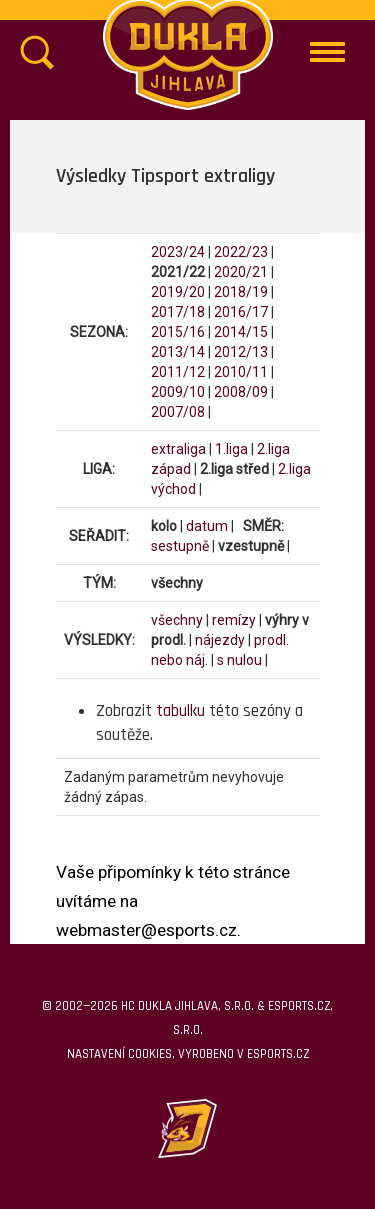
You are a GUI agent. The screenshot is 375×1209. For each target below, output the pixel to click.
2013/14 (178, 352)
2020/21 (241, 272)
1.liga (231, 449)
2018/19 (241, 292)
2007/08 (178, 412)
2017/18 (178, 312)
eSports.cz (278, 1054)
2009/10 (178, 392)
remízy (234, 620)
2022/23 (241, 252)
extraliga (178, 449)
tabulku (180, 711)
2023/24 (178, 252)
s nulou (239, 660)
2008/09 (241, 392)
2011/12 (178, 372)
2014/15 (241, 332)
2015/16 (178, 332)
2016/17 (241, 312)
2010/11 (241, 372)
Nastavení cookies (119, 1054)
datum (207, 526)
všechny (177, 620)
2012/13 (241, 352)
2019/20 (178, 292)
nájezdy (220, 640)
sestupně (180, 546)
